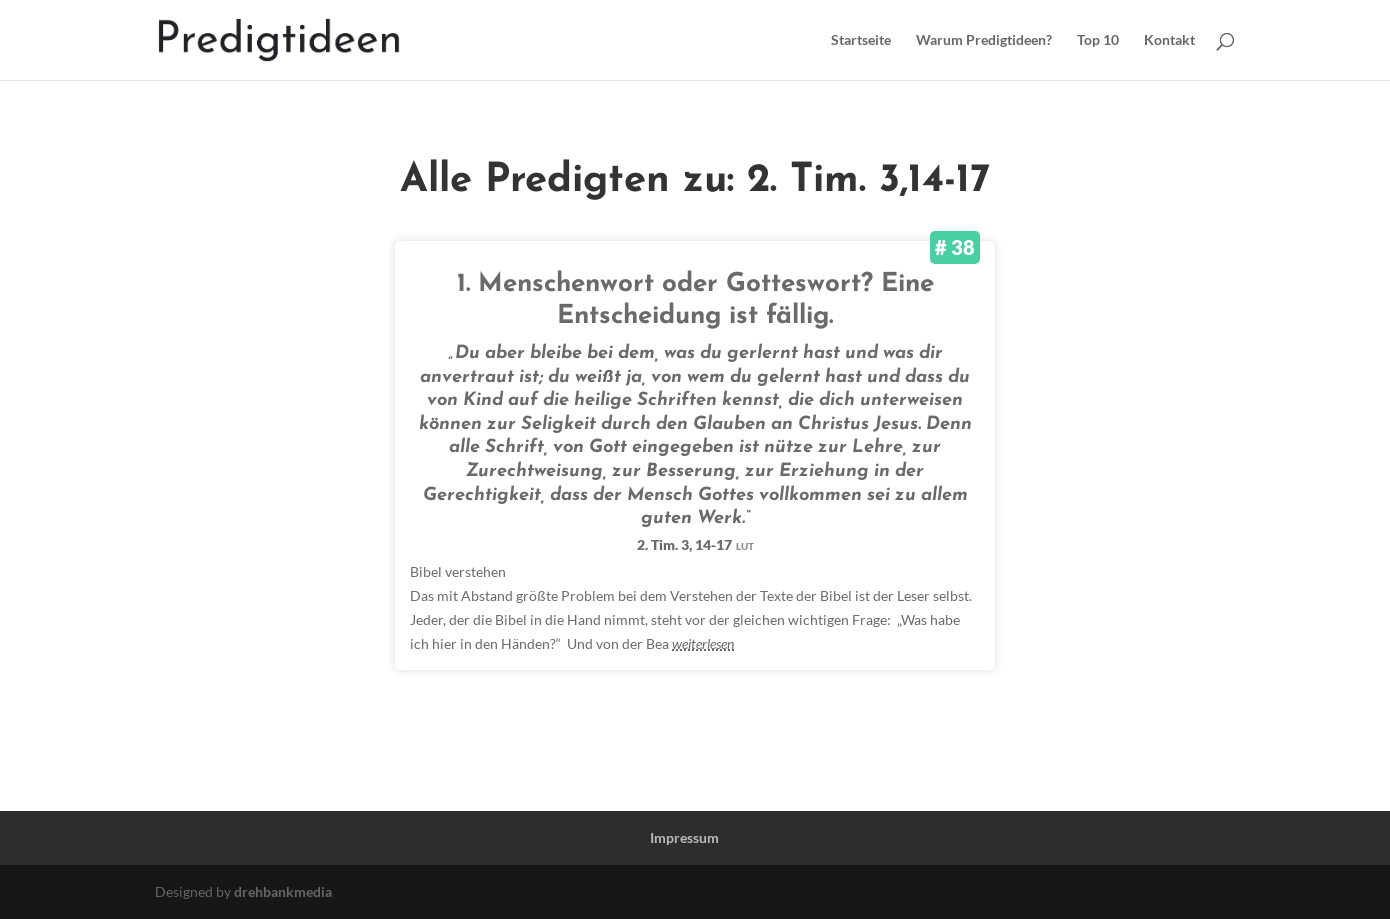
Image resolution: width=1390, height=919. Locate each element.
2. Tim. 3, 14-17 (695, 544)
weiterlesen (703, 643)
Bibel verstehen (458, 571)
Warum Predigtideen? (984, 40)
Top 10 (1098, 40)
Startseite (861, 40)
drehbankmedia (283, 891)
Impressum (684, 837)
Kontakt (1169, 40)
